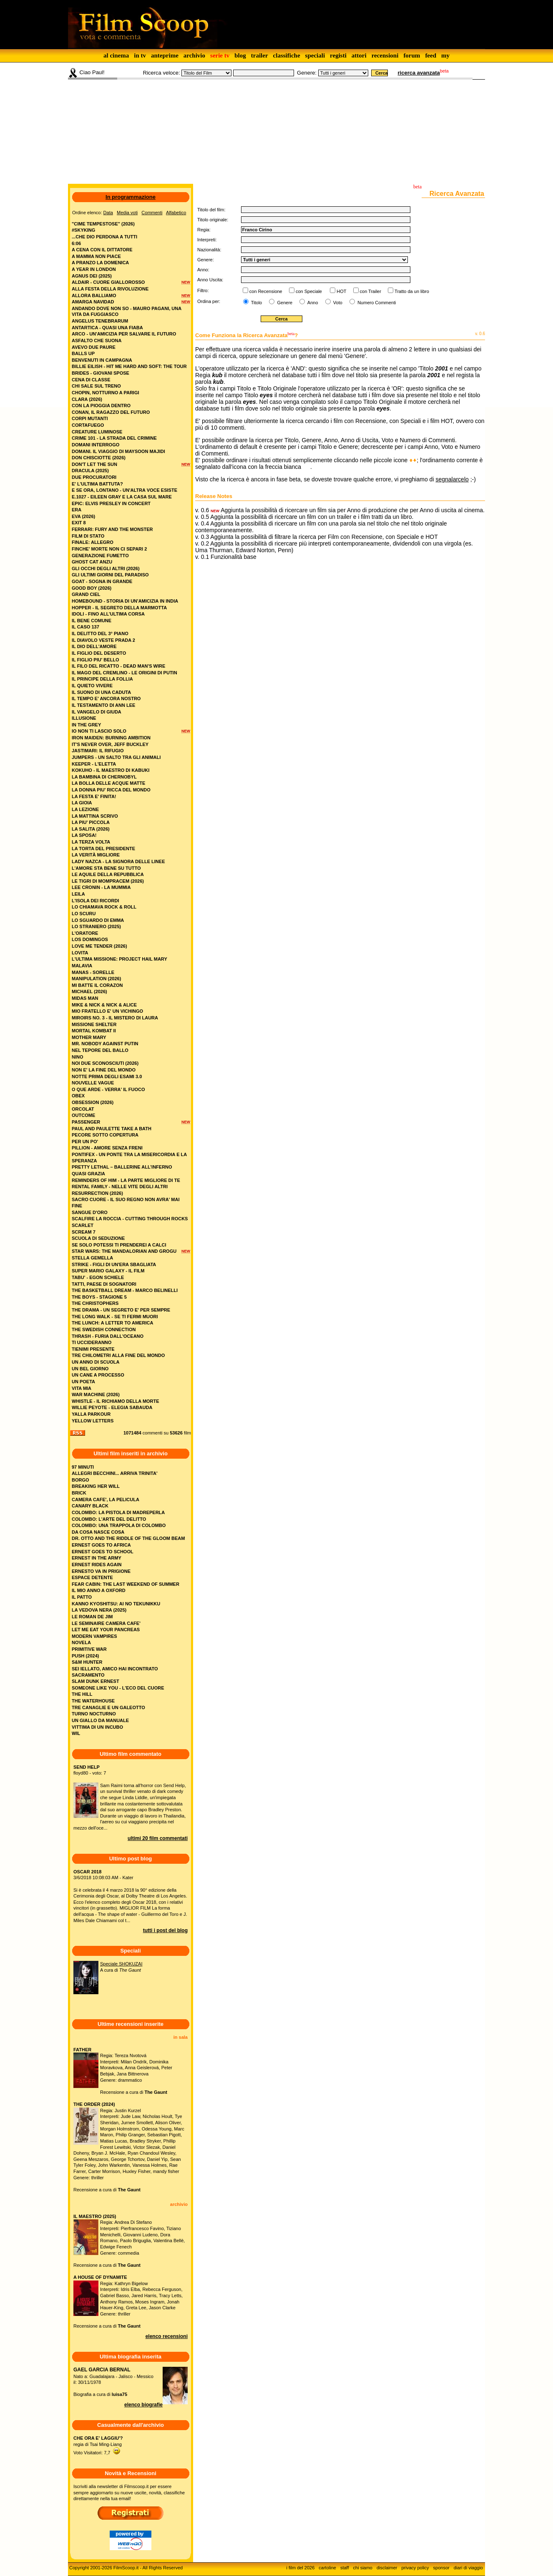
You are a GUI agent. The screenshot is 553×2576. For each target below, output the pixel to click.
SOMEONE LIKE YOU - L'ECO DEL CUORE (118, 1687)
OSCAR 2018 (87, 1871)
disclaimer (387, 2567)
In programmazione (131, 197)
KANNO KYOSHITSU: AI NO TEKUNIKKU (116, 1603)
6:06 (76, 243)
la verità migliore (96, 854)
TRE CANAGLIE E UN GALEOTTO (108, 1707)
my (445, 55)
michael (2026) (89, 991)
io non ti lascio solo (99, 730)
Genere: (307, 73)
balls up (83, 353)
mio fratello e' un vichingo (107, 1011)
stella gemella (92, 1257)
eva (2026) (83, 516)
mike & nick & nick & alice (104, 1004)
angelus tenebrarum (100, 320)
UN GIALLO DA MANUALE (100, 1720)
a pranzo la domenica (100, 262)
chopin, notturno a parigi (105, 392)
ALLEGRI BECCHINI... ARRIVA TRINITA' (115, 1473)
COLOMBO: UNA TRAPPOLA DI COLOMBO (119, 1525)
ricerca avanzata (419, 73)
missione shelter (94, 1024)
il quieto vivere (92, 685)
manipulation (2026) (96, 978)
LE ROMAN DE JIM (92, 1616)
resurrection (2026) (97, 1193)
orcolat (83, 1109)
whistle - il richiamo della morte (115, 1401)
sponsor (441, 2567)
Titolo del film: (211, 209)
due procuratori (94, 477)
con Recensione (265, 291)
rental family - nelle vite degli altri (120, 1186)
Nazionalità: (209, 249)
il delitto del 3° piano (100, 633)
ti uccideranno (91, 1342)
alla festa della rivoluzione (110, 288)
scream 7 (84, 1231)
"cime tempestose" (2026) (103, 223)
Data (108, 212)
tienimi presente (93, 1349)
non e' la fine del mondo (104, 1069)
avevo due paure (94, 347)
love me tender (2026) (99, 946)
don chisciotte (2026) (99, 457)
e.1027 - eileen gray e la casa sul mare (122, 496)
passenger (86, 1121)
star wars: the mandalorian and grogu (124, 1251)
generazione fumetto (100, 555)
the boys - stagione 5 (99, 1296)
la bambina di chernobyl (104, 776)
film (187, 1432)
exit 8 (79, 522)
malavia (82, 965)
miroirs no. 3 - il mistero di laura (115, 1017)
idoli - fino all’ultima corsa (108, 613)
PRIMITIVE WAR (89, 1649)
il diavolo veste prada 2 (103, 640)
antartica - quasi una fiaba (107, 327)
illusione (84, 718)
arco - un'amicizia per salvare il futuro (124, 333)
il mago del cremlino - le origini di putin (124, 672)
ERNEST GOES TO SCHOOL (102, 1551)
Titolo (256, 302)
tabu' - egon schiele (98, 1277)
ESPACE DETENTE (92, 1577)
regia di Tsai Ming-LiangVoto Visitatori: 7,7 (98, 2445)
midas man (85, 998)
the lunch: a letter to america (112, 1322)
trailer (259, 55)
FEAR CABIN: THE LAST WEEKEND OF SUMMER (125, 1584)
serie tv (219, 55)
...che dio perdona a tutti (104, 236)
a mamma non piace (96, 256)
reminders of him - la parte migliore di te (126, 1180)
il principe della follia (102, 678)
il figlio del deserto (99, 653)
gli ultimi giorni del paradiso (110, 574)
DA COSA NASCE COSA (98, 1532)
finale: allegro (92, 542)
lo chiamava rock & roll (104, 906)
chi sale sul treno (96, 385)
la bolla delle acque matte (108, 783)
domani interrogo (95, 444)
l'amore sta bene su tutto (106, 868)
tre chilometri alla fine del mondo (118, 1355)
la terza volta (91, 841)
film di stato (88, 535)
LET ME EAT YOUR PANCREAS (106, 1629)
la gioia (82, 802)
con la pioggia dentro (101, 405)
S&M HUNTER (87, 1662)
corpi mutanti (90, 418)
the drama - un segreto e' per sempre (121, 1309)
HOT (341, 291)
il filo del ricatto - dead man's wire (118, 665)
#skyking (83, 230)
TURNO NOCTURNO (94, 1713)
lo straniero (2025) (96, 926)
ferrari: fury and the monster (112, 529)
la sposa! (84, 835)
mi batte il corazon (97, 985)
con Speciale (309, 291)
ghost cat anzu (92, 561)
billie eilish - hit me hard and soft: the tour (129, 366)
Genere (284, 302)
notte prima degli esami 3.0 (107, 1076)
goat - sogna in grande (102, 581)
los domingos (90, 939)
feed (430, 55)
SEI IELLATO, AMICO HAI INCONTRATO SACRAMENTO (115, 1671)
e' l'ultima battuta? (97, 483)
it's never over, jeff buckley (110, 744)
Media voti (127, 212)
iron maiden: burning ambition (111, 737)
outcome (83, 1115)
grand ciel (86, 594)
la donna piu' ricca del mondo (111, 789)
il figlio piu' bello (95, 659)
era (76, 509)
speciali (315, 55)
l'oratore (85, 933)
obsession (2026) (92, 1102)
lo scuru (84, 913)
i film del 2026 (300, 2567)
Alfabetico (176, 212)
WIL (76, 1733)
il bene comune (91, 620)
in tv (140, 55)
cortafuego (88, 425)
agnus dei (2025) (92, 275)
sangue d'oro (90, 1212)
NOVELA (81, 1642)
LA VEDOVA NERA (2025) (99, 1609)
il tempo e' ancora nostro (106, 698)
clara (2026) (87, 399)
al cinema (116, 55)
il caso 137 (85, 626)
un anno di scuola (95, 1361)
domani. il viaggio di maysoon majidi (118, 451)
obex (78, 1095)
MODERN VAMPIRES (94, 1636)
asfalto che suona (96, 340)
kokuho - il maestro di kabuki (110, 770)
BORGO (80, 1479)
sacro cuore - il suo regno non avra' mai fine (125, 1202)
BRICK (79, 1492)
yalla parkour (91, 1414)
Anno (312, 302)
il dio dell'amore (94, 646)
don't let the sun (94, 464)
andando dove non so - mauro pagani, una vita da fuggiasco (126, 311)
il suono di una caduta (101, 692)
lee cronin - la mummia (101, 887)
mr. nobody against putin (105, 1043)
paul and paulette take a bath (111, 1128)
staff (344, 2567)
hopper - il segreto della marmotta (119, 607)
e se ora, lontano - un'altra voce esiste (124, 490)
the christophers (95, 1303)
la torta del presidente (103, 848)
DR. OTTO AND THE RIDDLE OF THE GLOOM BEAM (128, 1538)
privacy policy (415, 2567)
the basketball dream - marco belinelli (125, 1290)
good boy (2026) (91, 588)
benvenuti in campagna (102, 360)
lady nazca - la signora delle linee (118, 861)
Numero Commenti (376, 302)
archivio (194, 55)
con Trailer (370, 291)
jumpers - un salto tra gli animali (116, 757)
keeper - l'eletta (94, 763)
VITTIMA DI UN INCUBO (97, 1727)
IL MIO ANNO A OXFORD (99, 1590)
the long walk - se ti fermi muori (115, 1316)
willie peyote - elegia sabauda (112, 1407)
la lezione (85, 809)
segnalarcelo (451, 479)
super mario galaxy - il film (108, 1270)
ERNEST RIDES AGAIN (96, 1564)
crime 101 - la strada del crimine (114, 438)
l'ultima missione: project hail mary (119, 958)
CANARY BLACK (90, 1505)
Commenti (151, 212)
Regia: (204, 229)
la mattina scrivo (95, 816)
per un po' (85, 1141)
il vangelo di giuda (96, 711)
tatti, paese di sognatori (104, 1284)
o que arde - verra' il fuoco (108, 1089)
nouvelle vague (93, 1082)
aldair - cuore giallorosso (108, 282)
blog (240, 55)
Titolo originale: (212, 219)
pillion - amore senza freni (107, 1147)
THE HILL (82, 1694)
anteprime (164, 55)
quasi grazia (88, 1173)
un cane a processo (98, 1374)
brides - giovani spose (100, 373)
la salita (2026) (91, 828)
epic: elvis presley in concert (111, 503)
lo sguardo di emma (98, 920)
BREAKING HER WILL (96, 1486)
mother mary (89, 1037)
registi (338, 55)
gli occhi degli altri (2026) (106, 568)
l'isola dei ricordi (95, 900)
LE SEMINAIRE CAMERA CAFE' (106, 1623)
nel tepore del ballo (100, 1050)
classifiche (286, 55)
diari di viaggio (468, 2567)
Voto (337, 302)
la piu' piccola (91, 822)
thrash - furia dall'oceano (107, 1336)
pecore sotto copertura (105, 1134)
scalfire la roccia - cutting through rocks (130, 1218)
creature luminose (97, 431)
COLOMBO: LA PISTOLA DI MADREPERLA (118, 1512)
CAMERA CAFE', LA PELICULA (105, 1499)
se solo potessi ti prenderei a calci (119, 1244)
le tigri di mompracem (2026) (108, 881)
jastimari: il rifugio (97, 750)
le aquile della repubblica (108, 874)
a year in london (94, 269)
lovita (80, 952)
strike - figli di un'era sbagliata (114, 1264)
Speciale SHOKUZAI (121, 1963)
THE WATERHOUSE (93, 1700)
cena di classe (91, 379)
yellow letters (92, 1420)
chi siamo (362, 2567)
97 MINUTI (83, 1466)
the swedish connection (104, 1329)
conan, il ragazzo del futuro (111, 412)
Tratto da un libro (412, 291)
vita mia (81, 1388)
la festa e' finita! (94, 796)
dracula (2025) (90, 470)
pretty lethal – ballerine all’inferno (122, 1166)
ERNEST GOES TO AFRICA (101, 1544)
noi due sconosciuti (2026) (105, 1063)
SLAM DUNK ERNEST (95, 1681)
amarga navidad (93, 301)
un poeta (83, 1381)
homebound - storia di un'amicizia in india (125, 600)
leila (78, 893)
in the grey (86, 724)
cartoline (327, 2567)
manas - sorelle (93, 972)
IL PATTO (82, 1597)
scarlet (82, 1225)
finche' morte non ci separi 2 (109, 548)
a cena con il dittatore (102, 249)
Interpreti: (206, 239)
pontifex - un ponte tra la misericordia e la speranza (129, 1157)
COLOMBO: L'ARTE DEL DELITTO (109, 1519)
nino (77, 1056)
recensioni (385, 55)
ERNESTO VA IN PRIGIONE (101, 1571)
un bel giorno (90, 1368)
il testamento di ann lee (103, 705)
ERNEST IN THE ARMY (96, 1557)
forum (411, 55)
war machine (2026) (96, 1394)
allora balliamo (94, 295)
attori (359, 55)
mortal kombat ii (94, 1030)
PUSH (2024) (85, 1655)
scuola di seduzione (98, 1238)
